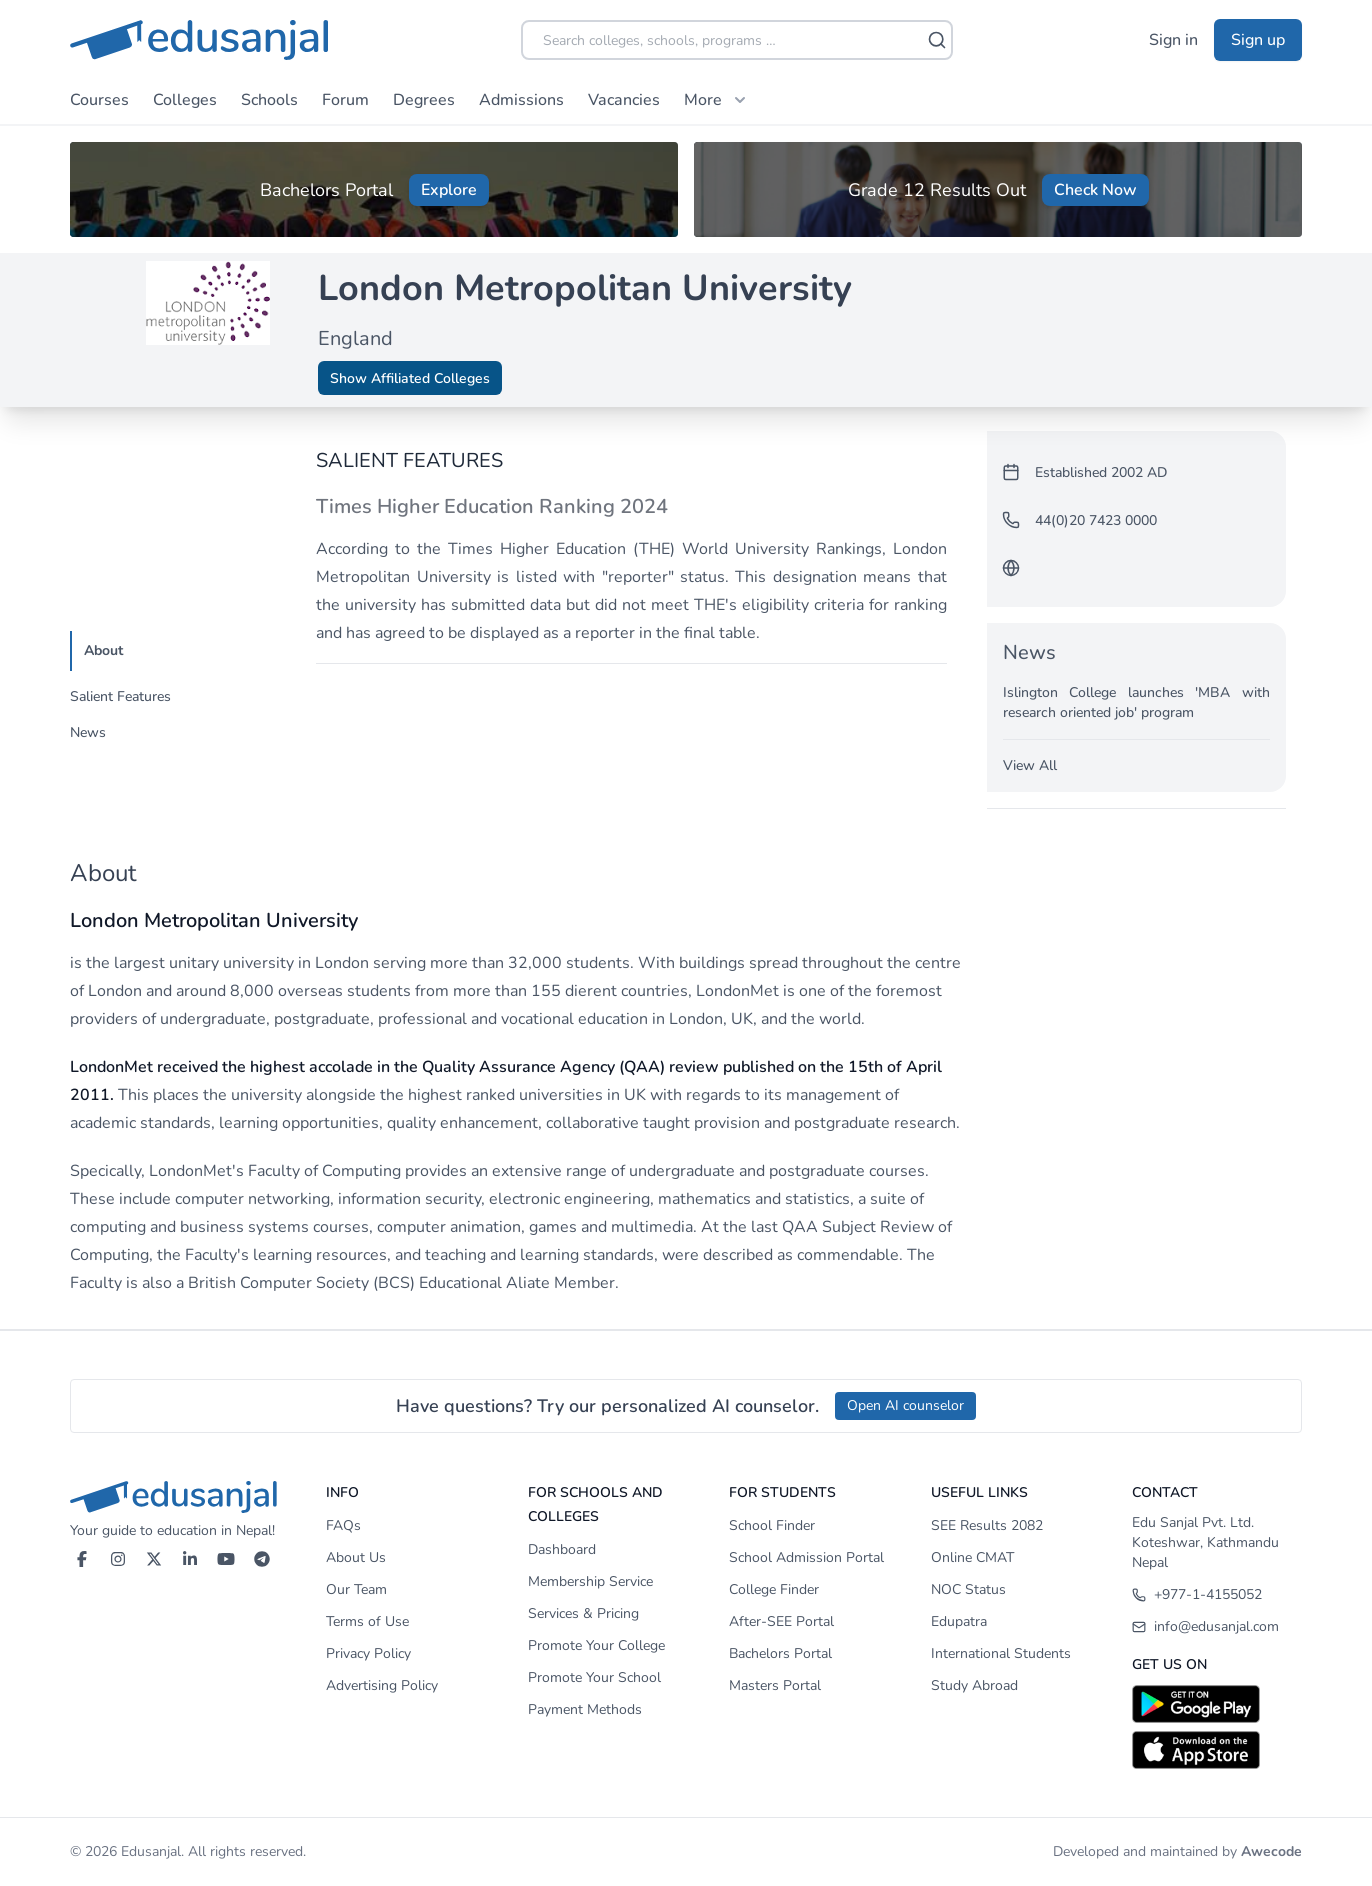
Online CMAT (972, 1557)
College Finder (774, 1589)
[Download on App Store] (1217, 1750)
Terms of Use (367, 1621)
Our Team (356, 1589)
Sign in (1173, 40)
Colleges (185, 100)
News (88, 732)
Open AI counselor (905, 1405)
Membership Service (590, 1581)
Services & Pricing (583, 1613)
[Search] (937, 40)
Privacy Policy (368, 1653)
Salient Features (120, 696)
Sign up (1258, 40)
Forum (345, 100)
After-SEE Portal (781, 1621)
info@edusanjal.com (1205, 1626)
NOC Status (968, 1589)
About (103, 650)
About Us (356, 1557)
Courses (99, 100)
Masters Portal (775, 1685)
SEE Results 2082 (987, 1525)
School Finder (772, 1525)
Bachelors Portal (780, 1653)
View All (1030, 765)
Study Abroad (974, 1685)
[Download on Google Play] (1217, 1704)
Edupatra (959, 1621)
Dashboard (562, 1549)
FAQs (343, 1525)
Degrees (424, 100)
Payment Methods (585, 1709)
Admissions (521, 100)
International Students (1001, 1653)
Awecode (1271, 1851)
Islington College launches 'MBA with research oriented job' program (1136, 702)
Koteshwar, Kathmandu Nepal (1205, 1552)
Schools (269, 100)
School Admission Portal (806, 1557)
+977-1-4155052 (1197, 1594)
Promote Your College (596, 1645)
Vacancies (624, 100)
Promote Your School (594, 1677)
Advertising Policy (382, 1685)
